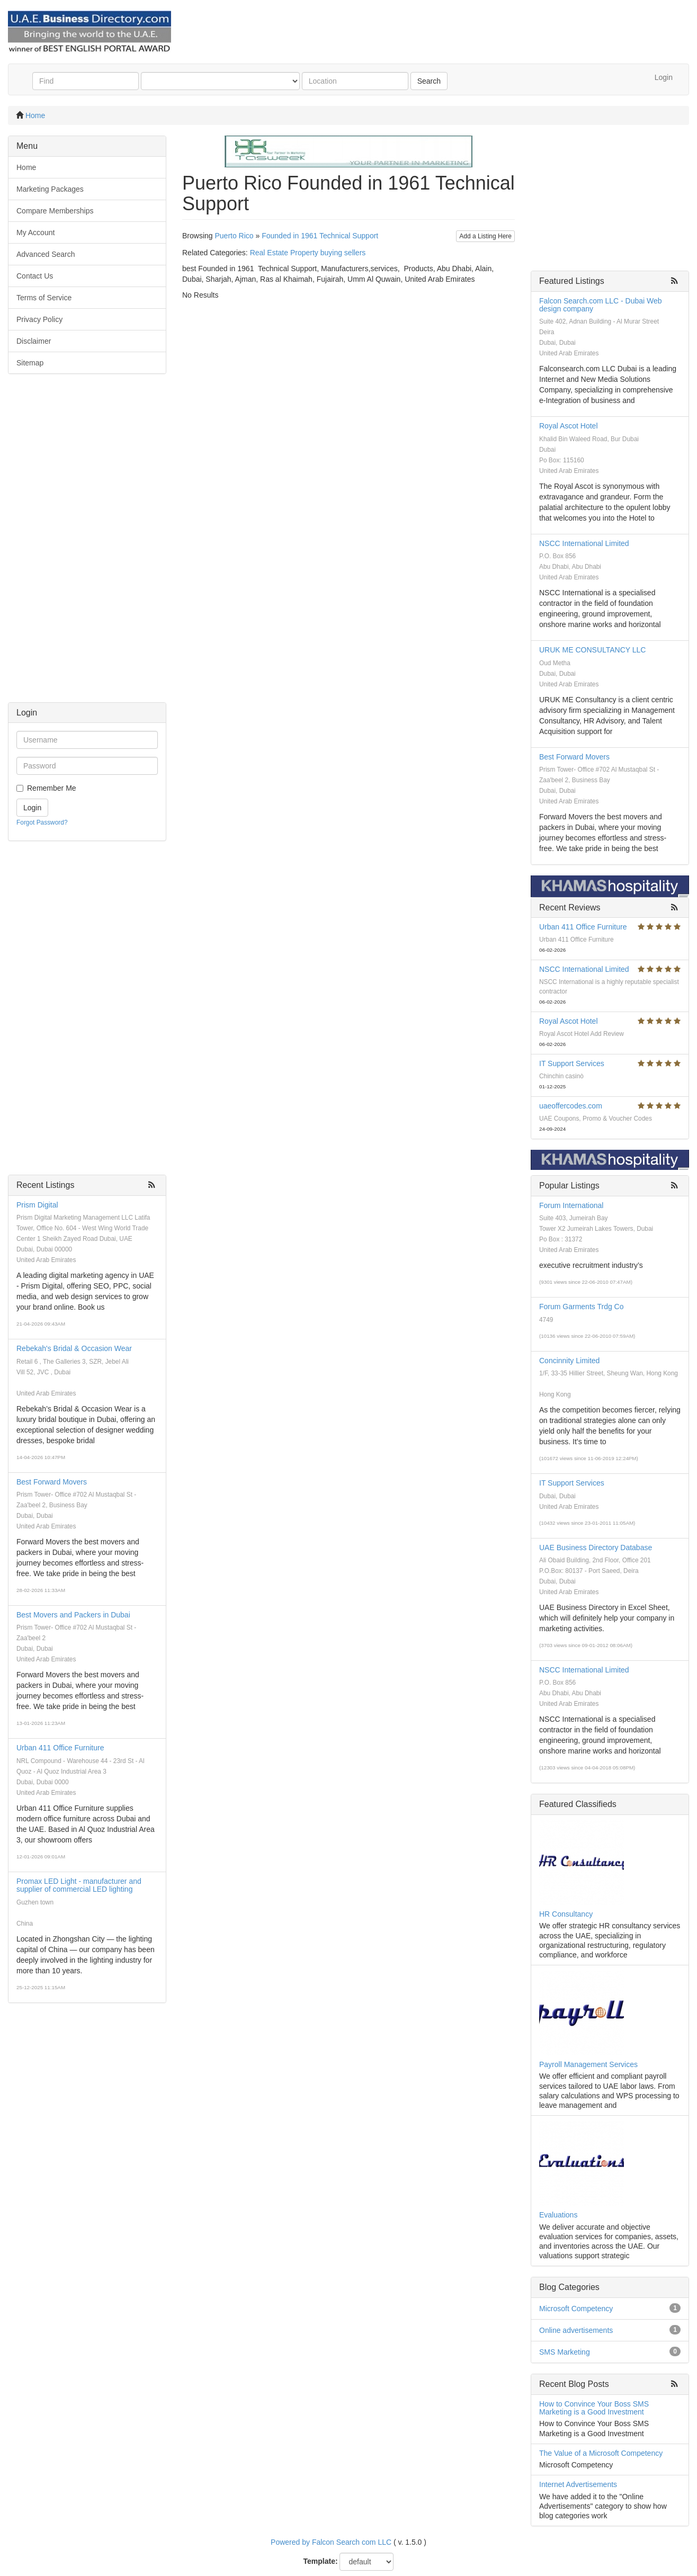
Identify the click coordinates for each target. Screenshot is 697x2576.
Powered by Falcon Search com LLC (331, 2542)
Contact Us (34, 276)
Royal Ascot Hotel (568, 426)
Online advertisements (576, 2330)
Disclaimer (33, 341)
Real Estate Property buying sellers (308, 252)
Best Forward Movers (51, 1482)
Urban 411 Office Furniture (60, 1747)
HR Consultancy (566, 1914)
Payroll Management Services (588, 2064)
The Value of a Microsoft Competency (601, 2453)
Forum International (571, 1205)
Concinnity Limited (569, 1360)
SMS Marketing (564, 2352)
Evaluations (558, 2215)
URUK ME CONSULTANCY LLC (592, 650)
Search (429, 81)
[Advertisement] (87, 543)
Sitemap (29, 363)
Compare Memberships (55, 211)
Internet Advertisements (578, 2484)
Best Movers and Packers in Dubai (73, 1615)
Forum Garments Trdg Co (581, 1306)
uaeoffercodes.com (570, 1106)
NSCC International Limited (584, 543)
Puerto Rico (234, 235)
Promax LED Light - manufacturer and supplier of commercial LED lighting (78, 1885)
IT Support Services (571, 1063)
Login (664, 77)
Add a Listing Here (485, 236)
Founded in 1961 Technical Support (320, 235)
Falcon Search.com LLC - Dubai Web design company (600, 305)
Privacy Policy (39, 319)
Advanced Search (45, 254)
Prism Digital (37, 1205)
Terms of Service (44, 297)
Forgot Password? (42, 822)
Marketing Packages (50, 189)
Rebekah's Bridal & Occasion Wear (74, 1348)
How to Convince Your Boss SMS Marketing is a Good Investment (594, 2408)
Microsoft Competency (576, 2308)
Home (35, 115)
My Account (35, 232)
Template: (320, 2561)
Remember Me (51, 788)
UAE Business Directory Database (595, 1547)
